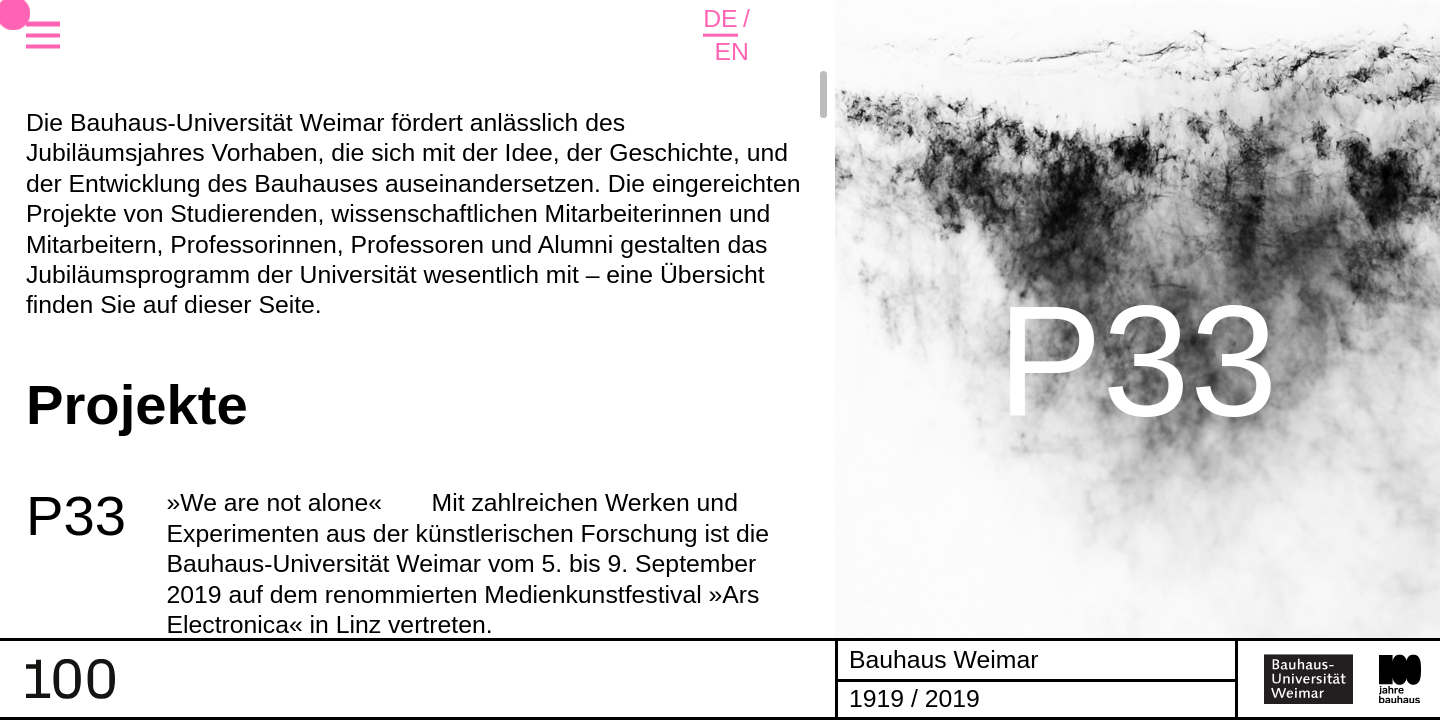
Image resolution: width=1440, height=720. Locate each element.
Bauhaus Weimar (943, 659)
